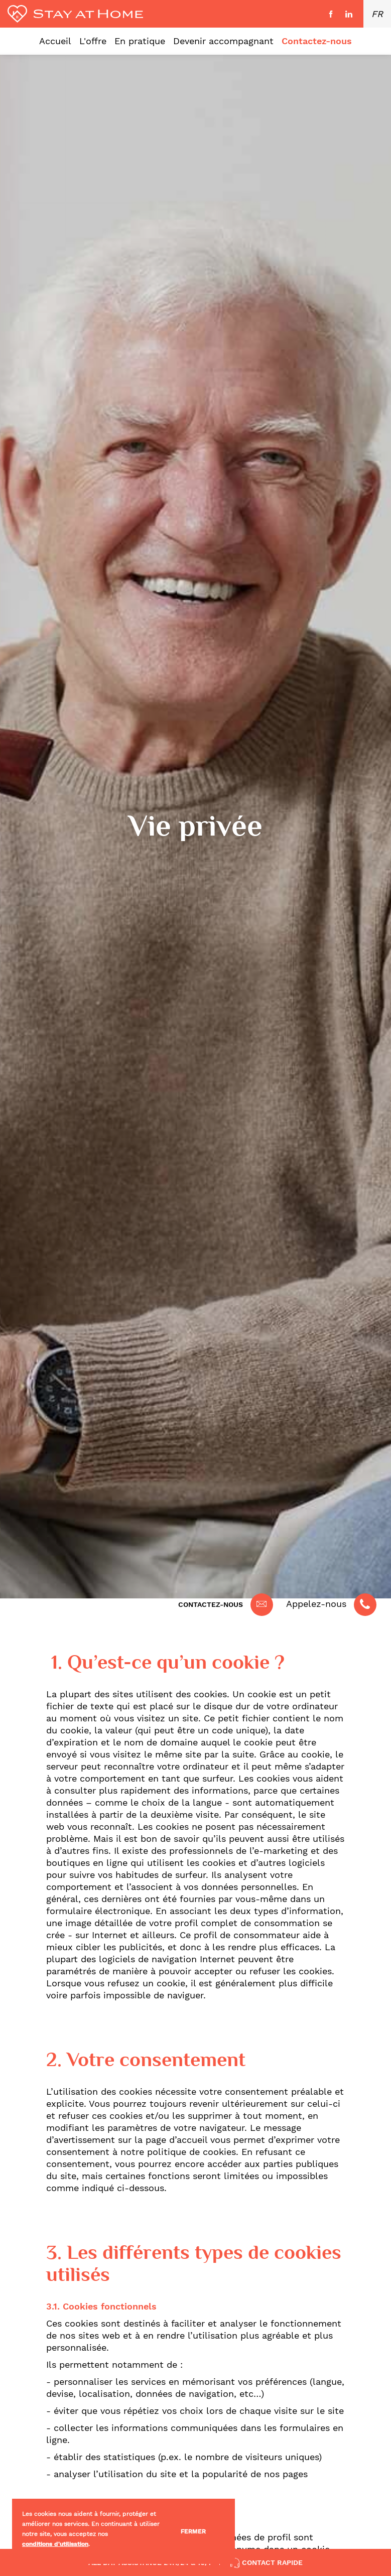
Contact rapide (266, 2563)
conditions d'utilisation (55, 2543)
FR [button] (377, 14)
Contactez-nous (210, 1604)
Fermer (193, 2531)
